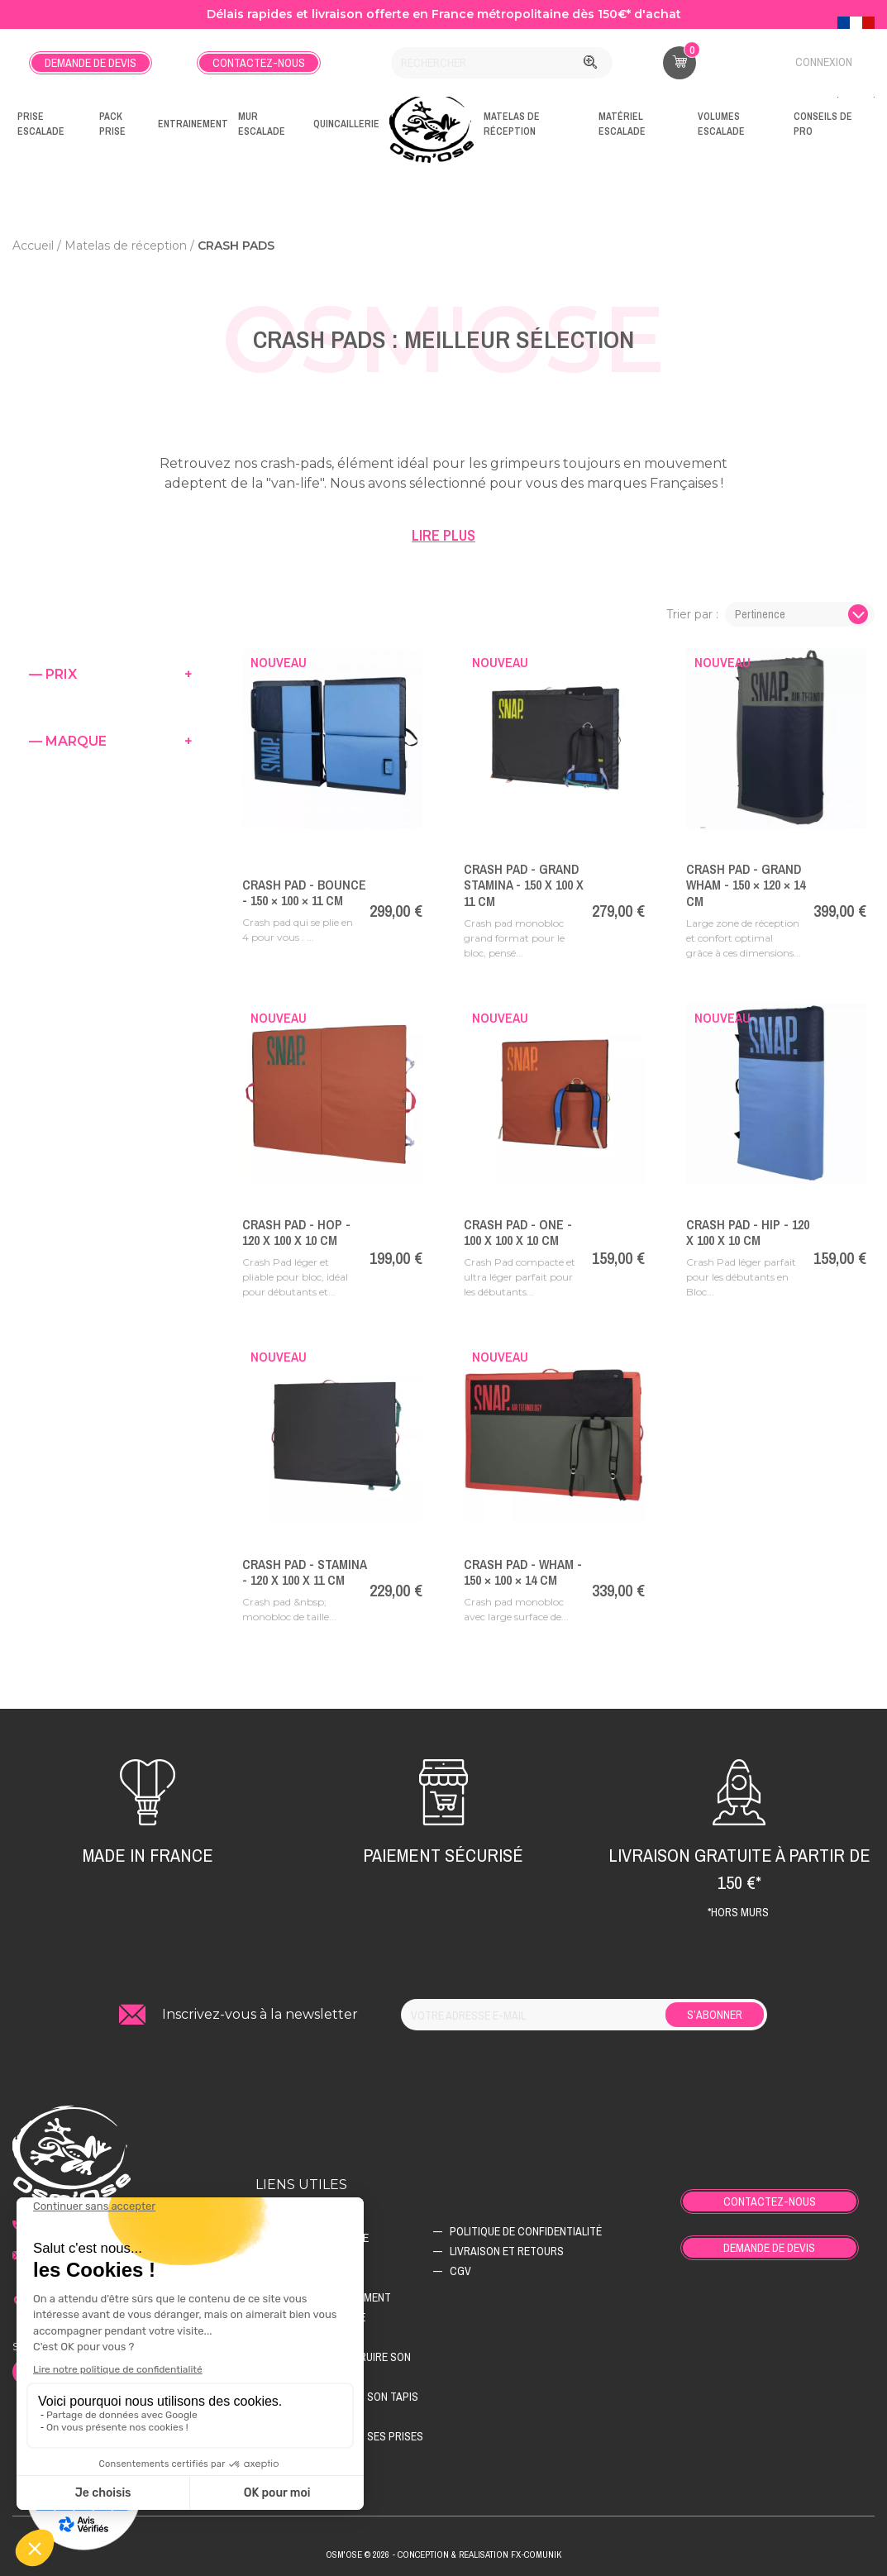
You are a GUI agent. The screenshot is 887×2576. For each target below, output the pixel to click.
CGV (460, 2271)
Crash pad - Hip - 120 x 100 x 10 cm (747, 1232)
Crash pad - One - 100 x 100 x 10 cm (518, 1232)
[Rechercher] (501, 62)
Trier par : (692, 614)
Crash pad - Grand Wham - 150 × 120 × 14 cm (745, 884)
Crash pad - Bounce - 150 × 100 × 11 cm (304, 892)
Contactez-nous (258, 62)
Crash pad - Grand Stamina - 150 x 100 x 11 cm (524, 884)
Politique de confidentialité (526, 2231)
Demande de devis (90, 62)
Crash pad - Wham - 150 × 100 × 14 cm (523, 1572)
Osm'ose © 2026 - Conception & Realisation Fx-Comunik (443, 2554)
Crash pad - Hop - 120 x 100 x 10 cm (296, 1232)
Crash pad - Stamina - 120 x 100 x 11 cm (304, 1572)
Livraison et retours (507, 2251)
